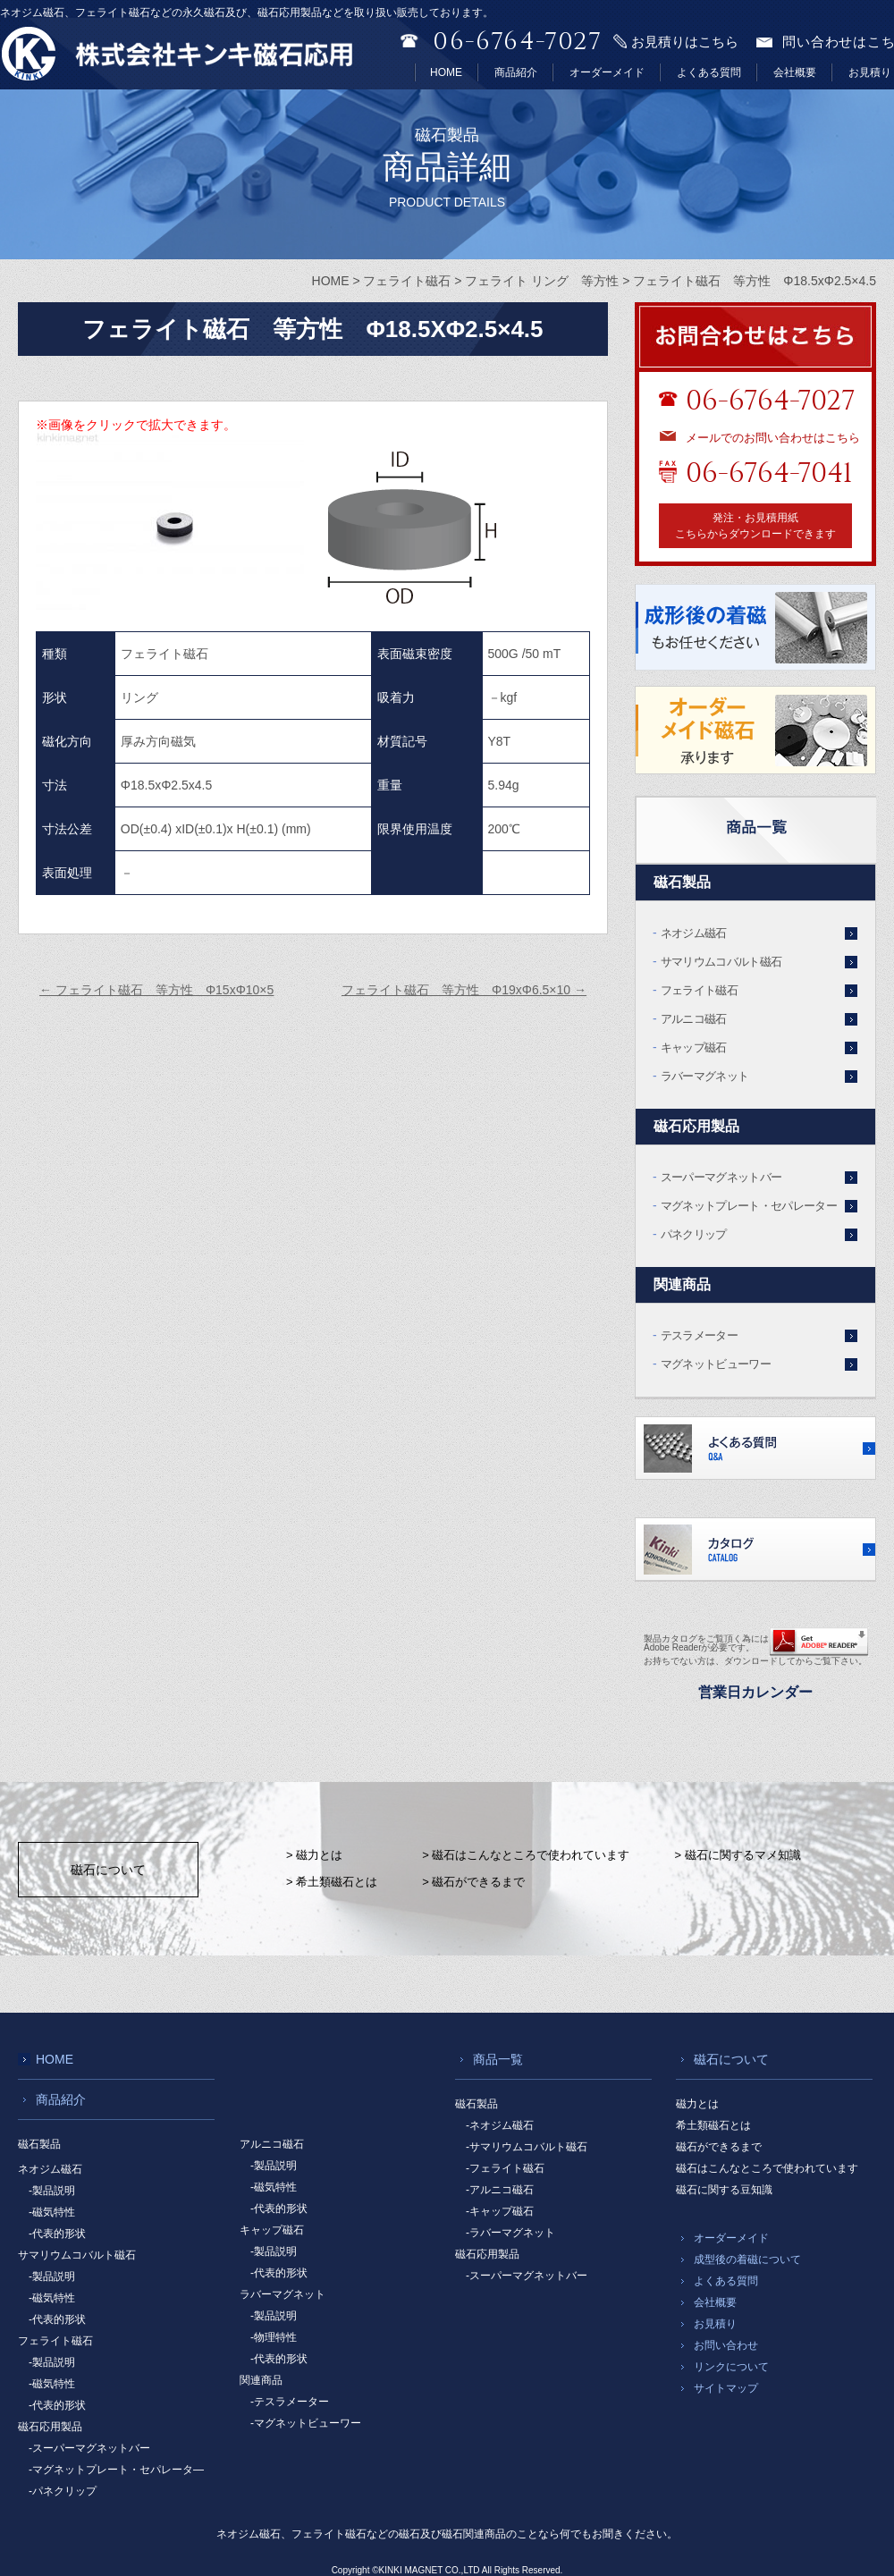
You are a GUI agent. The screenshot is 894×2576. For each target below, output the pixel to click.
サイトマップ (726, 2388)
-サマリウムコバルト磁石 (526, 2147)
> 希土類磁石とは (331, 1881)
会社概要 (794, 72)
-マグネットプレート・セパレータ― (116, 2469)
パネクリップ (694, 1234)
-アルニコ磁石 (500, 2189)
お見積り (869, 72)
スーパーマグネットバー (721, 1177)
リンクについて (731, 2367)
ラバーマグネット (705, 1076)
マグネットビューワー (716, 1364)
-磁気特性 (52, 2212)
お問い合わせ (726, 2345)
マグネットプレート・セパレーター (749, 1205)
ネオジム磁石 (694, 933)
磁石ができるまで (719, 2147)
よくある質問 (709, 72)
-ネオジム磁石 (500, 2125)
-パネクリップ (63, 2491)
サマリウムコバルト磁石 (721, 961)
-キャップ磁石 (500, 2211)
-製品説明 (52, 2190)
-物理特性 (273, 2337)
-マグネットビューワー (305, 2423)
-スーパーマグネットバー (89, 2448)
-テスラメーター (289, 2401)
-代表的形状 (57, 2233)
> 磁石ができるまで (473, 1881)
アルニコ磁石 (694, 1019)
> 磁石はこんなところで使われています (525, 1855)
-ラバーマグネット (510, 2232)
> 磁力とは (314, 1855)
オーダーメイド (607, 72)
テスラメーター (699, 1335)
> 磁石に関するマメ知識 (737, 1855)
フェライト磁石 (699, 990)
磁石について (108, 1869)
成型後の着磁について (747, 2259)
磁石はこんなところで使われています (767, 2168)
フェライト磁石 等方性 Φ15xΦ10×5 (156, 990)
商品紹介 (515, 72)
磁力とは (697, 2104)
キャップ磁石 (694, 1047)
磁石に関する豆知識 (724, 2189)
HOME (446, 72)
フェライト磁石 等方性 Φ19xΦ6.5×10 (464, 990)
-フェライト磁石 (505, 2168)
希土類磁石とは (713, 2125)
